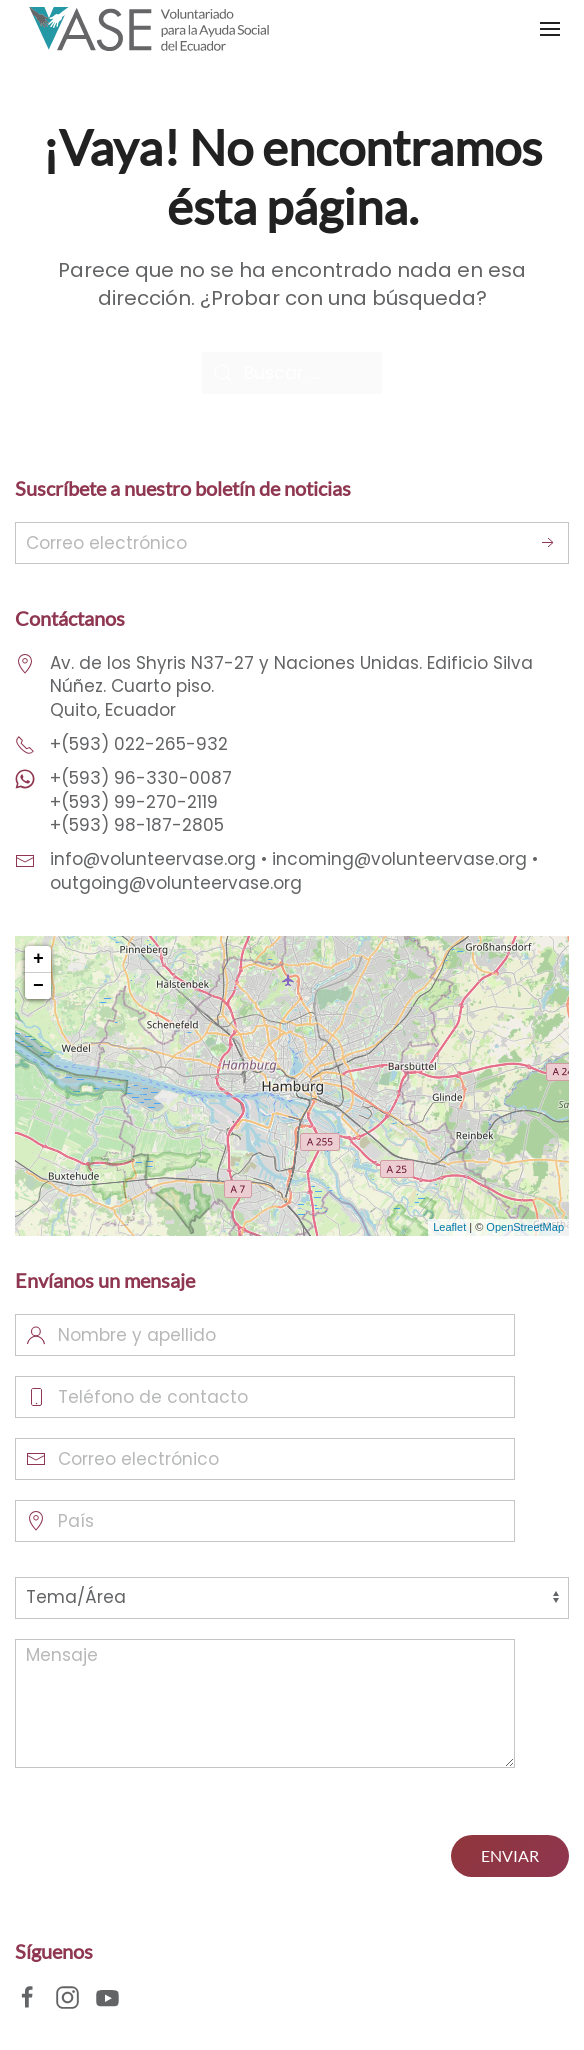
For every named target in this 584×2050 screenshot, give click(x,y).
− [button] (38, 986)
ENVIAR (510, 1855)
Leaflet (449, 1227)
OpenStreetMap (525, 1227)
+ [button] (38, 959)
